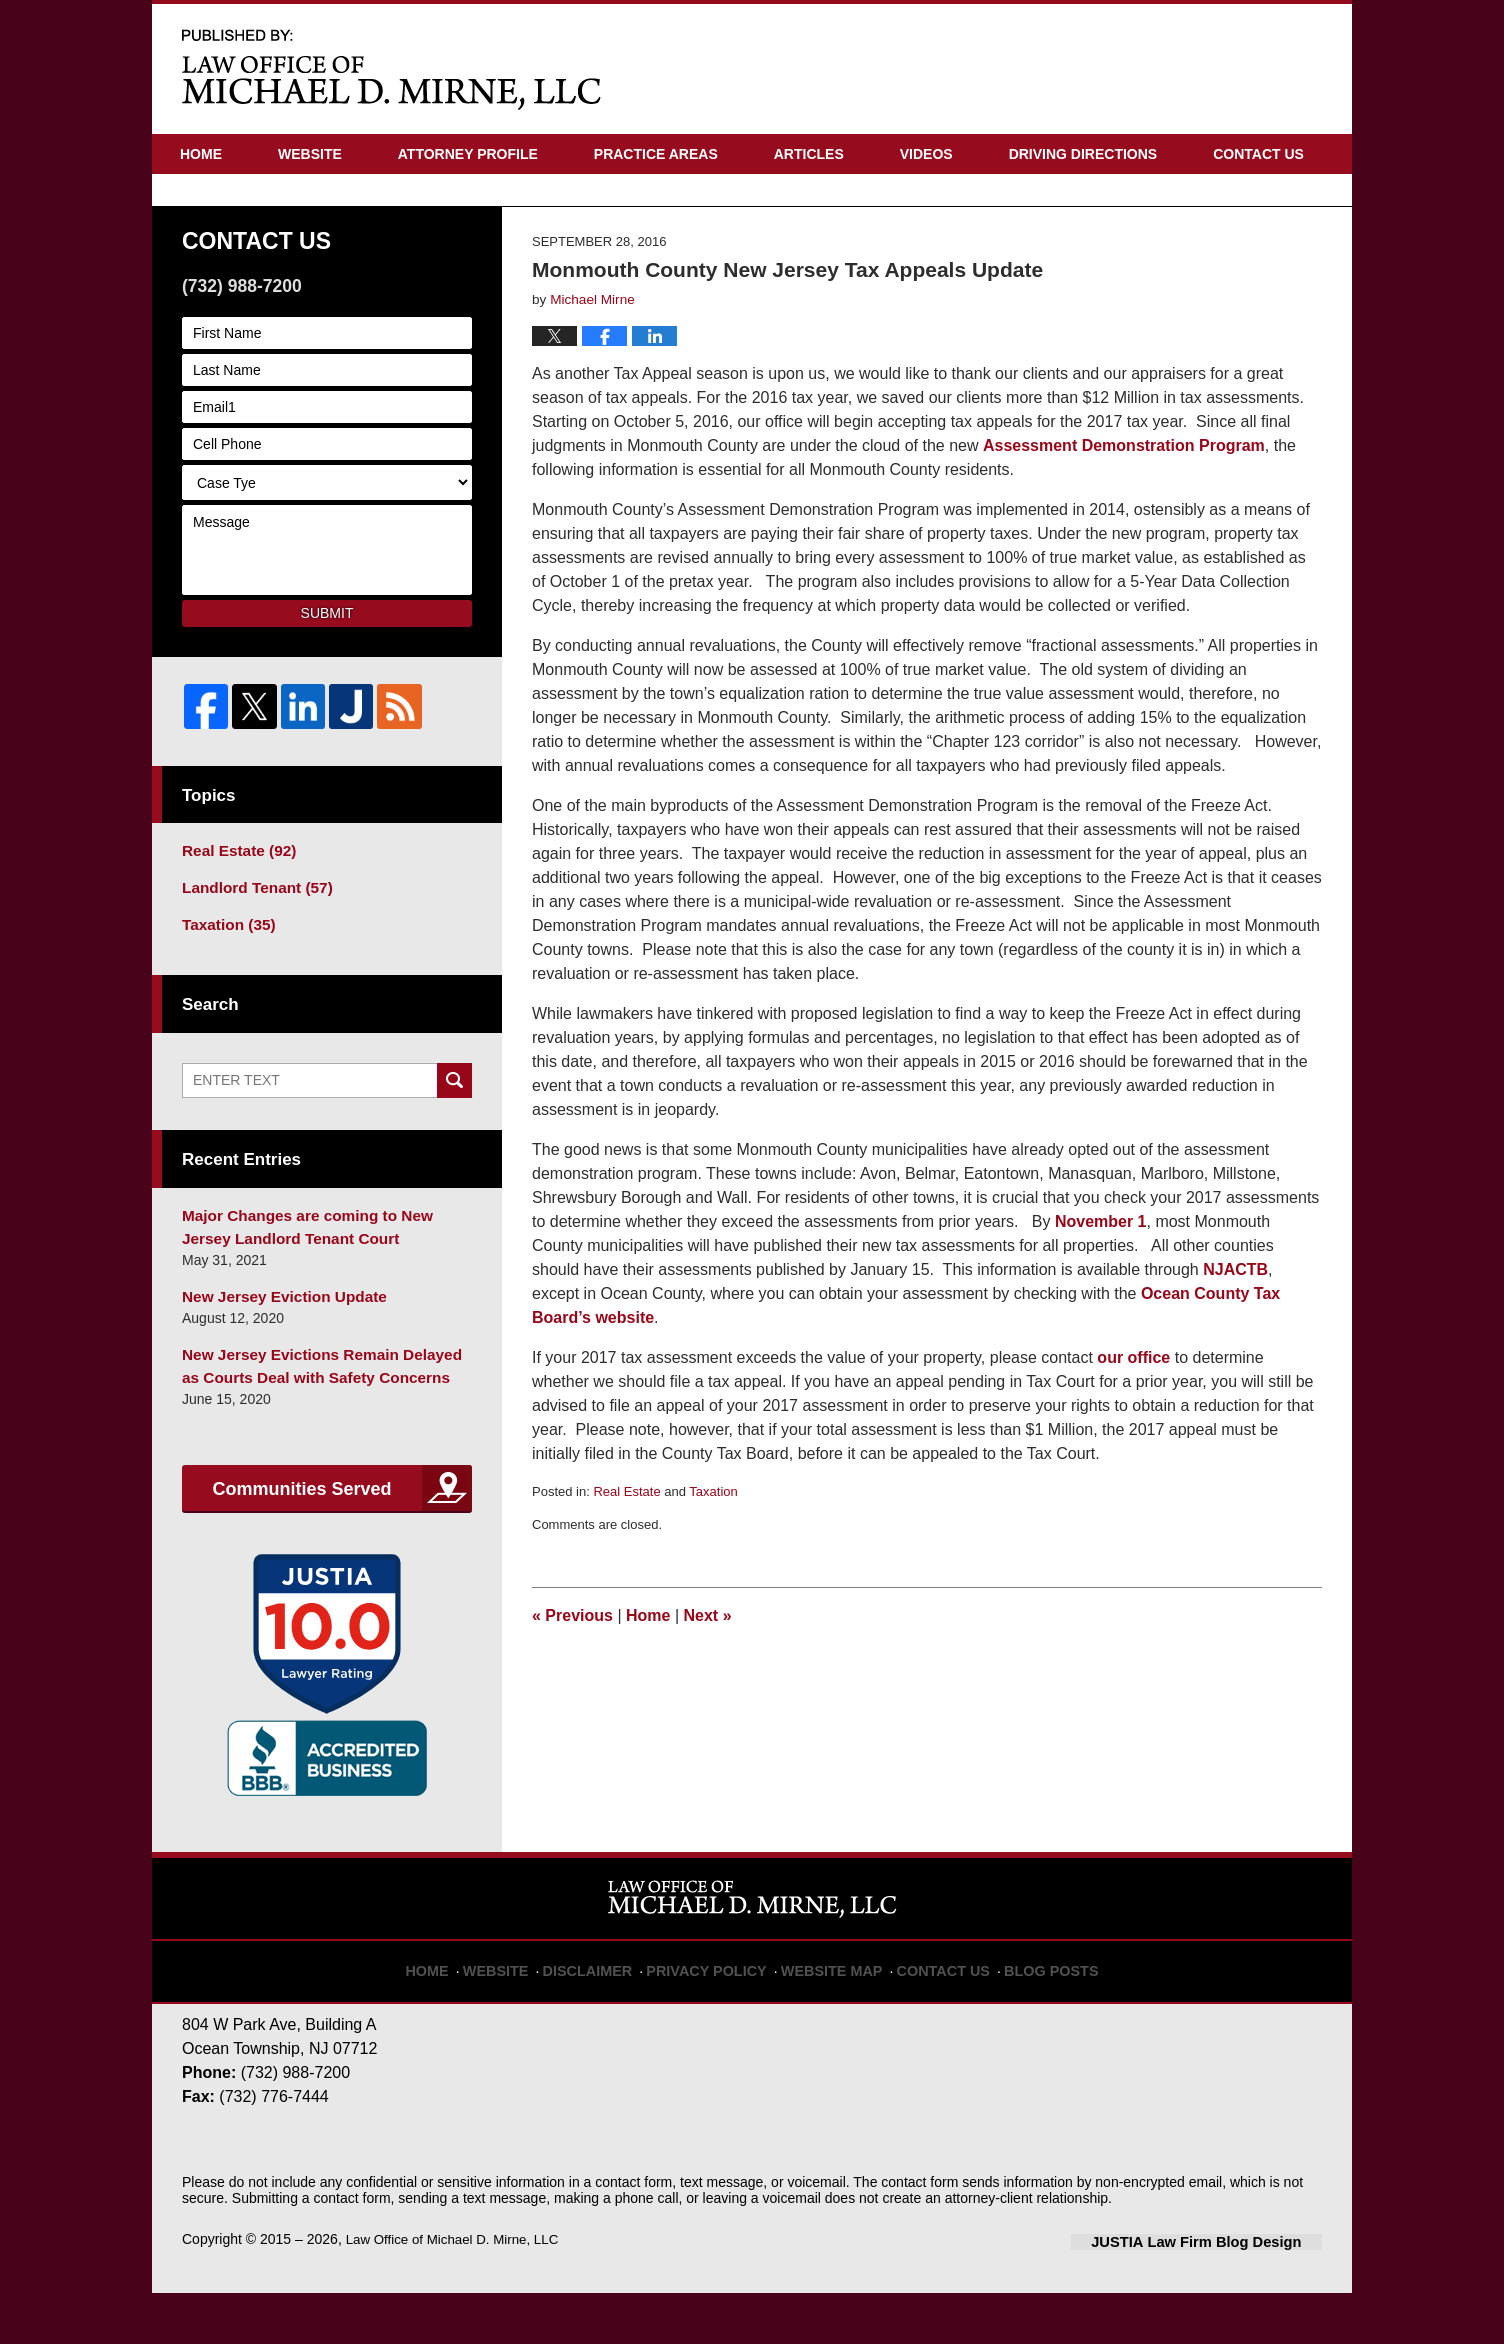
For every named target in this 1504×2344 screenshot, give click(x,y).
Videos (926, 154)
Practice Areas (656, 154)
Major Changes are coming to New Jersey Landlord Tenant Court (320, 1286)
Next (708, 1683)
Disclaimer (611, 2012)
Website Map (829, 2012)
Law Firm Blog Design (1226, 2293)
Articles (809, 154)
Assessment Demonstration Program (1124, 513)
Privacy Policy (718, 2012)
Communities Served (301, 1541)
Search (454, 1142)
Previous (572, 1683)
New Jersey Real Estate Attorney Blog (392, 68)
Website (310, 154)
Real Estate (626, 1559)
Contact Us (1258, 154)
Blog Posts (1029, 2012)
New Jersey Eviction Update (275, 1353)
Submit (327, 681)
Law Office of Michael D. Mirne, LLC (458, 2291)
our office (1135, 1425)
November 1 (1101, 1289)
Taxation (713, 1559)
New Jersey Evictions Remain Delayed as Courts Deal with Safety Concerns (319, 1419)
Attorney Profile (468, 154)
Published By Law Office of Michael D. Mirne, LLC (1223, 69)
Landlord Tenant (250, 953)
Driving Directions (1083, 154)
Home (201, 154)
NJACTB (1235, 1337)
